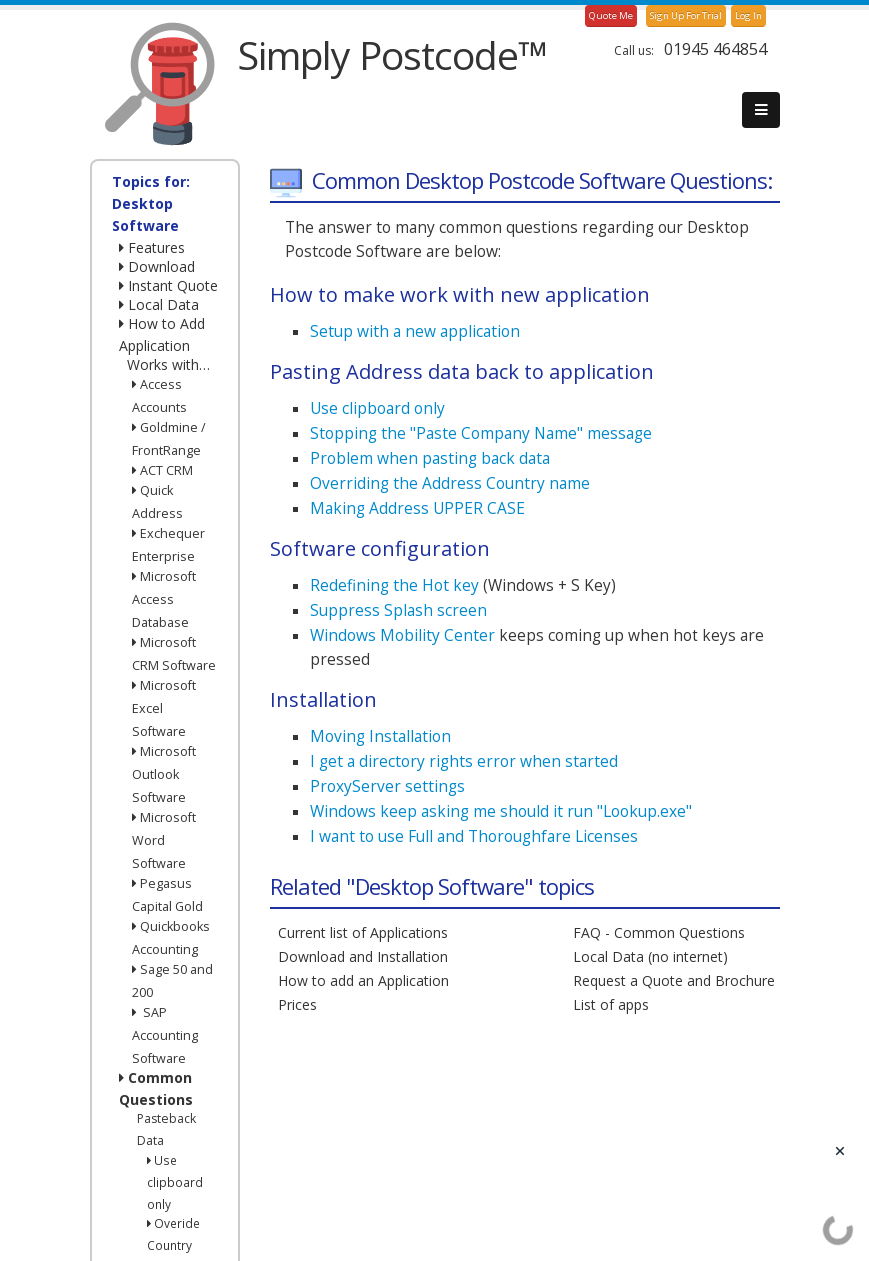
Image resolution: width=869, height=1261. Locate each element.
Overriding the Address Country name (450, 483)
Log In (748, 15)
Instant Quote (168, 285)
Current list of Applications (363, 932)
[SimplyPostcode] (154, 82)
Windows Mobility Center (402, 635)
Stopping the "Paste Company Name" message (481, 433)
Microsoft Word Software (164, 840)
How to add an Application (363, 980)
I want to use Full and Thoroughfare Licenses (474, 836)
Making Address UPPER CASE (417, 508)
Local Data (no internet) (650, 956)
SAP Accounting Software (165, 1035)
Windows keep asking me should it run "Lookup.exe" (501, 811)
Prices (297, 1004)
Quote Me (611, 15)
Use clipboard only (175, 1182)
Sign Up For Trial (686, 15)
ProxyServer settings (387, 786)
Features (152, 247)
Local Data (159, 304)
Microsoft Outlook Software (164, 774)
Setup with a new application (415, 331)
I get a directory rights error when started (464, 761)
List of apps (611, 1004)
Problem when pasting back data (430, 458)
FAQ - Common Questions (659, 932)
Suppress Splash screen (398, 610)
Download (157, 266)
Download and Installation (363, 956)
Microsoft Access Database (164, 599)
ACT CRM (162, 470)
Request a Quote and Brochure (674, 980)
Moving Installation (380, 736)
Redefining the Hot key (394, 585)
